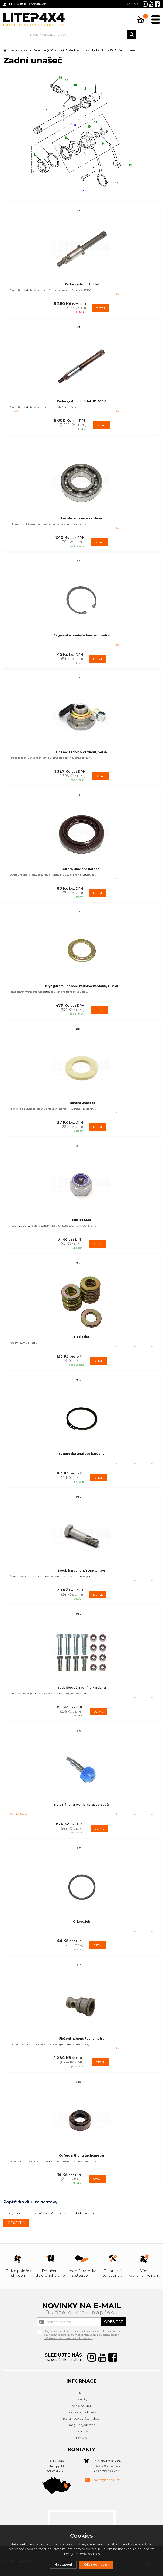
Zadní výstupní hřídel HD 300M (81, 401)
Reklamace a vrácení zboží (81, 2418)
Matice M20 (81, 1220)
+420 (107, 2461)
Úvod (81, 2393)
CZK (129, 4)
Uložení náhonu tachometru (82, 2038)
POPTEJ (16, 2223)
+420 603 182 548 (107, 2466)
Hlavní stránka (15, 50)
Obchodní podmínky (81, 2412)
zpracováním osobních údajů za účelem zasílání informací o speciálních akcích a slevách (82, 2336)
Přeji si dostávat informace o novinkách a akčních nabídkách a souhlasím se (82, 2332)
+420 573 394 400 (107, 2471)
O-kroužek (81, 1921)
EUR (135, 4)
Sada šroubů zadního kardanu (81, 1688)
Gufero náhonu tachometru (81, 2155)
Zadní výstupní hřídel (82, 284)
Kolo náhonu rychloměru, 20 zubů (81, 1804)
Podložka (81, 1337)
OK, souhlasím (96, 2564)
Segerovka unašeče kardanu (81, 1454)
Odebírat (113, 2322)
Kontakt (81, 2437)
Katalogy (81, 2431)
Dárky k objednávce (81, 2425)
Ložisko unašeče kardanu (81, 518)
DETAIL (101, 308)
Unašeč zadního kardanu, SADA (81, 752)
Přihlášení (17, 4)
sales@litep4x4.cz (107, 2480)
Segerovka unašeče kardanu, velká (81, 635)
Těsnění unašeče (81, 1103)
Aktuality (81, 2399)
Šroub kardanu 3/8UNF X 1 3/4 (81, 1571)
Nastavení (63, 2564)
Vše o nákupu (81, 2405)
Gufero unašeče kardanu (81, 869)
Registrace (37, 4)
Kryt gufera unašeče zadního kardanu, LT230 (81, 986)
